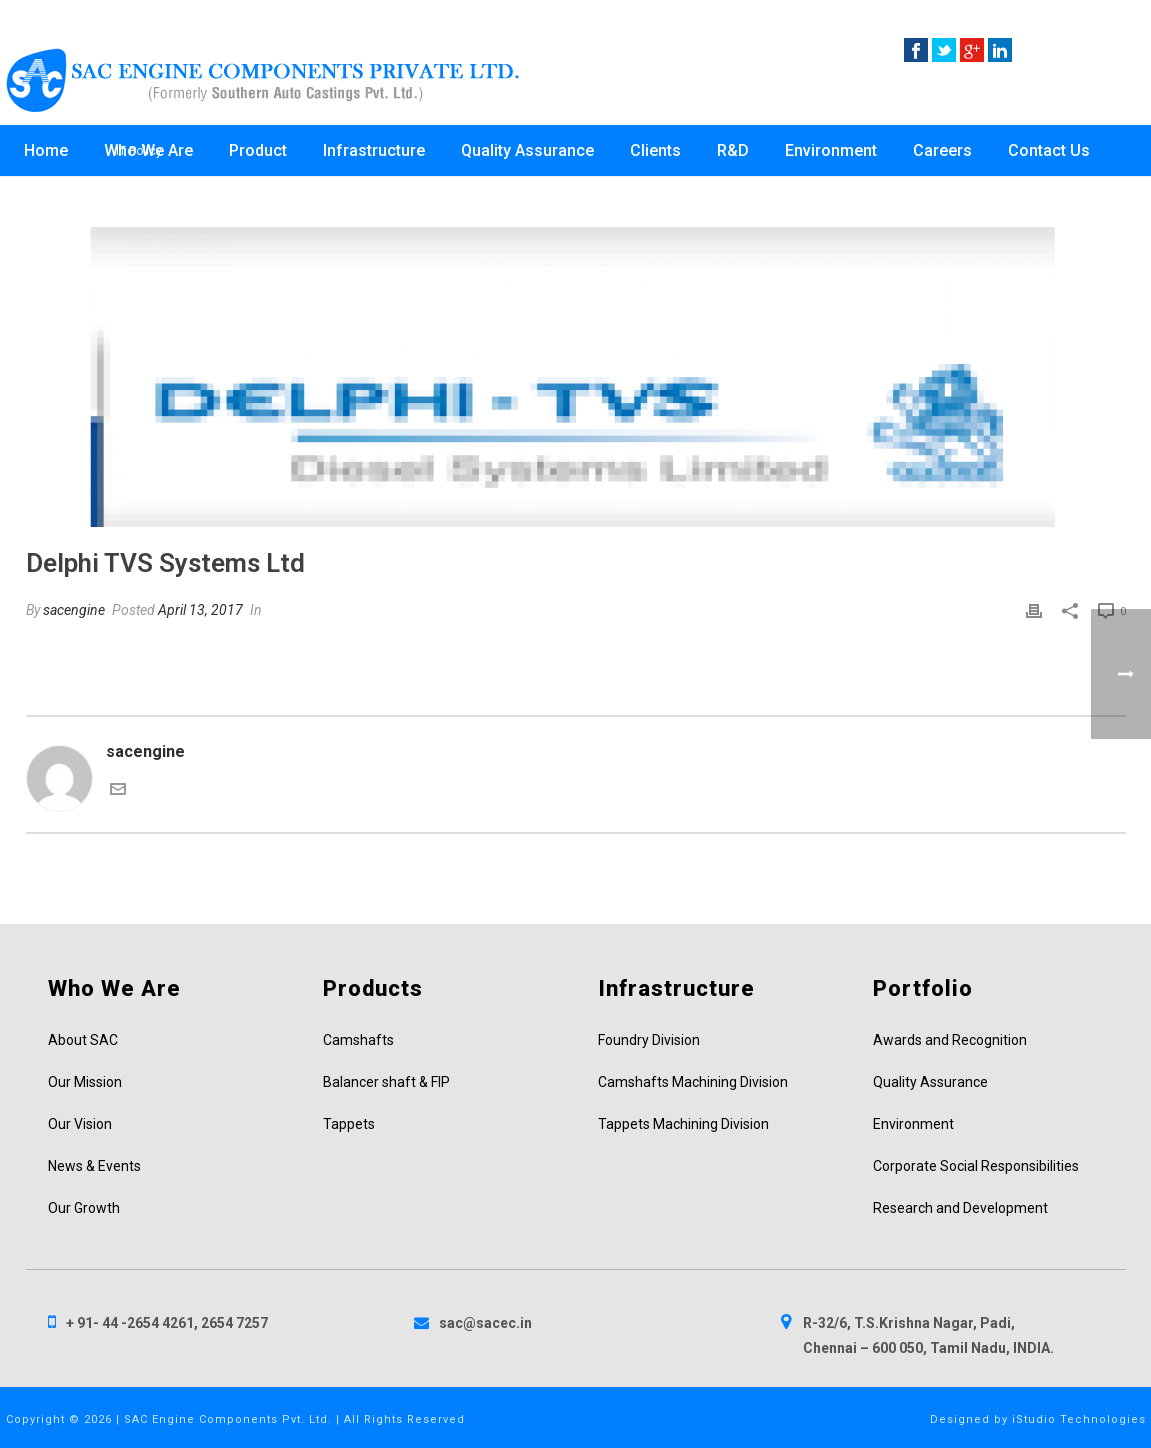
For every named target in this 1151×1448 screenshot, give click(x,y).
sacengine (74, 610)
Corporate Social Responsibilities (976, 1166)
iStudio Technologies (1079, 1419)
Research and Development (960, 1208)
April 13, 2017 (200, 610)
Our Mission (85, 1082)
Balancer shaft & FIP (386, 1082)
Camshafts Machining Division (693, 1082)
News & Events (94, 1166)
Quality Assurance (527, 150)
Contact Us (1049, 150)
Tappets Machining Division (683, 1124)
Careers (942, 150)
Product (258, 150)
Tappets (349, 1124)
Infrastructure (374, 150)
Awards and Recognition (950, 1040)
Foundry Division (649, 1040)
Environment (831, 150)
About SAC (83, 1040)
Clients (655, 150)
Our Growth (84, 1208)
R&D (733, 150)
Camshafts (358, 1040)
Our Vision (80, 1124)
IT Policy (139, 151)
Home (46, 150)
